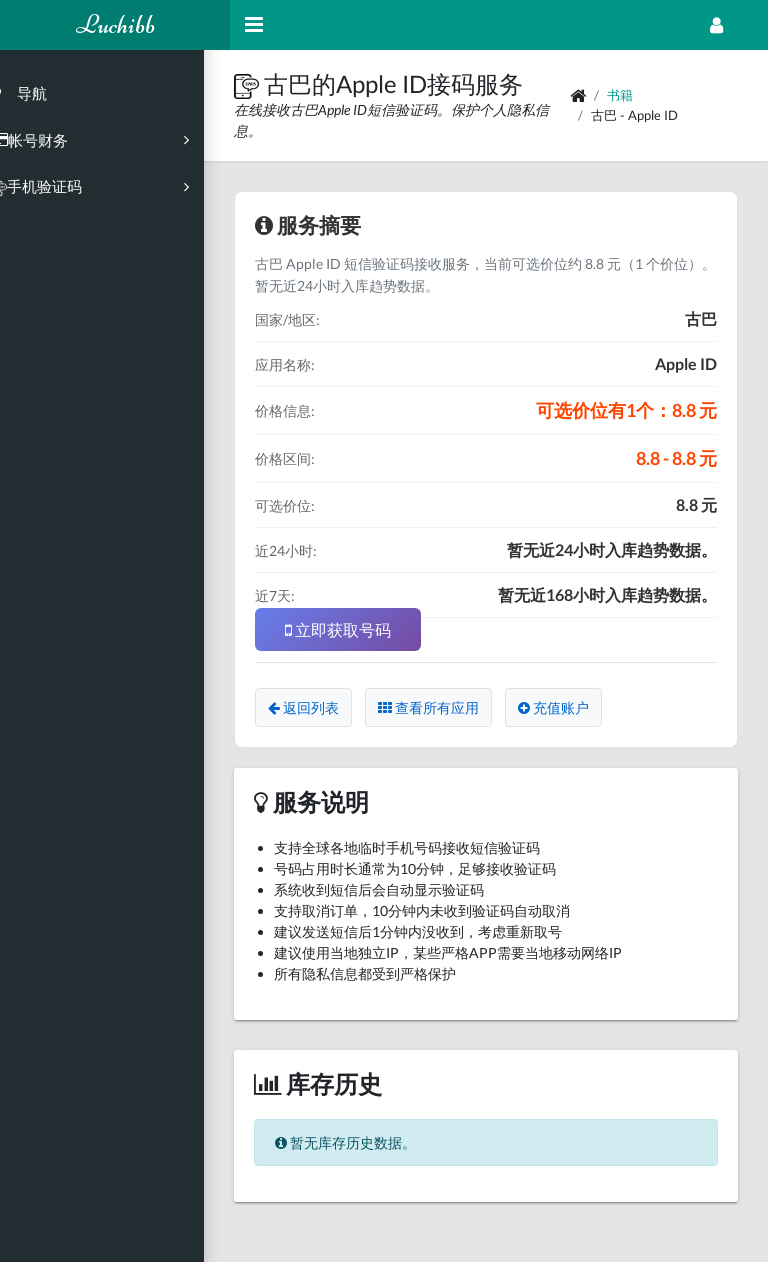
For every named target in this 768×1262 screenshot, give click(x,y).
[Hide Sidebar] (254, 25)
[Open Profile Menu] (716, 25)
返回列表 (329, 707)
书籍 (629, 95)
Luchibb (115, 24)
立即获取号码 (364, 629)
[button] (275, 83)
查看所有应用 (454, 707)
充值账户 (579, 707)
